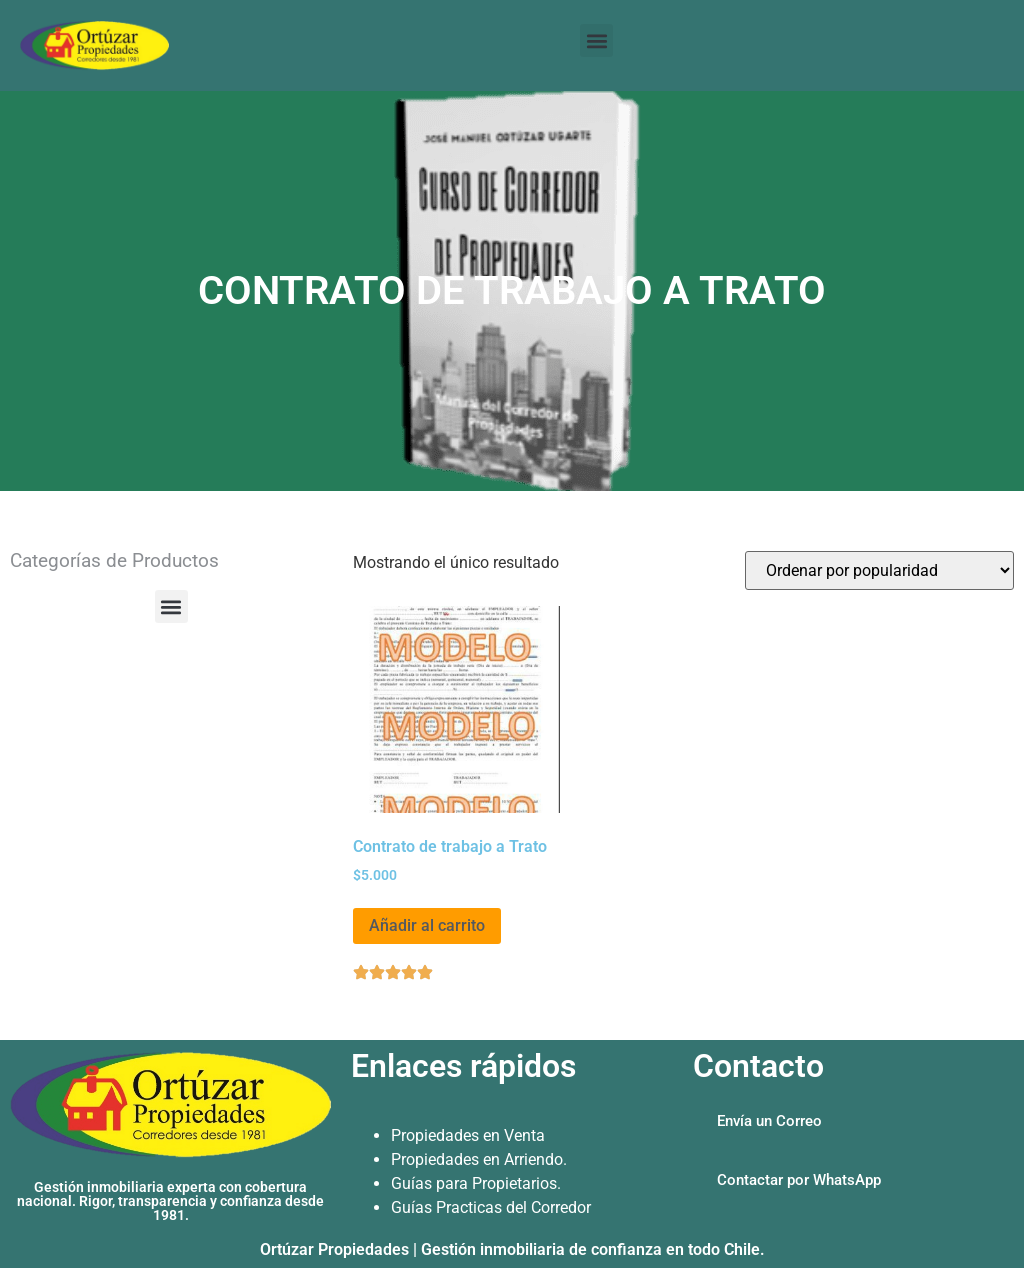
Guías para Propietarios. (476, 1183)
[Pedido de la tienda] (879, 570)
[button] (596, 40)
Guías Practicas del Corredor (491, 1207)
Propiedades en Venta (468, 1135)
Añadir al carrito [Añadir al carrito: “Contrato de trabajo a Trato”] (427, 925)
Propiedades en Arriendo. (479, 1159)
